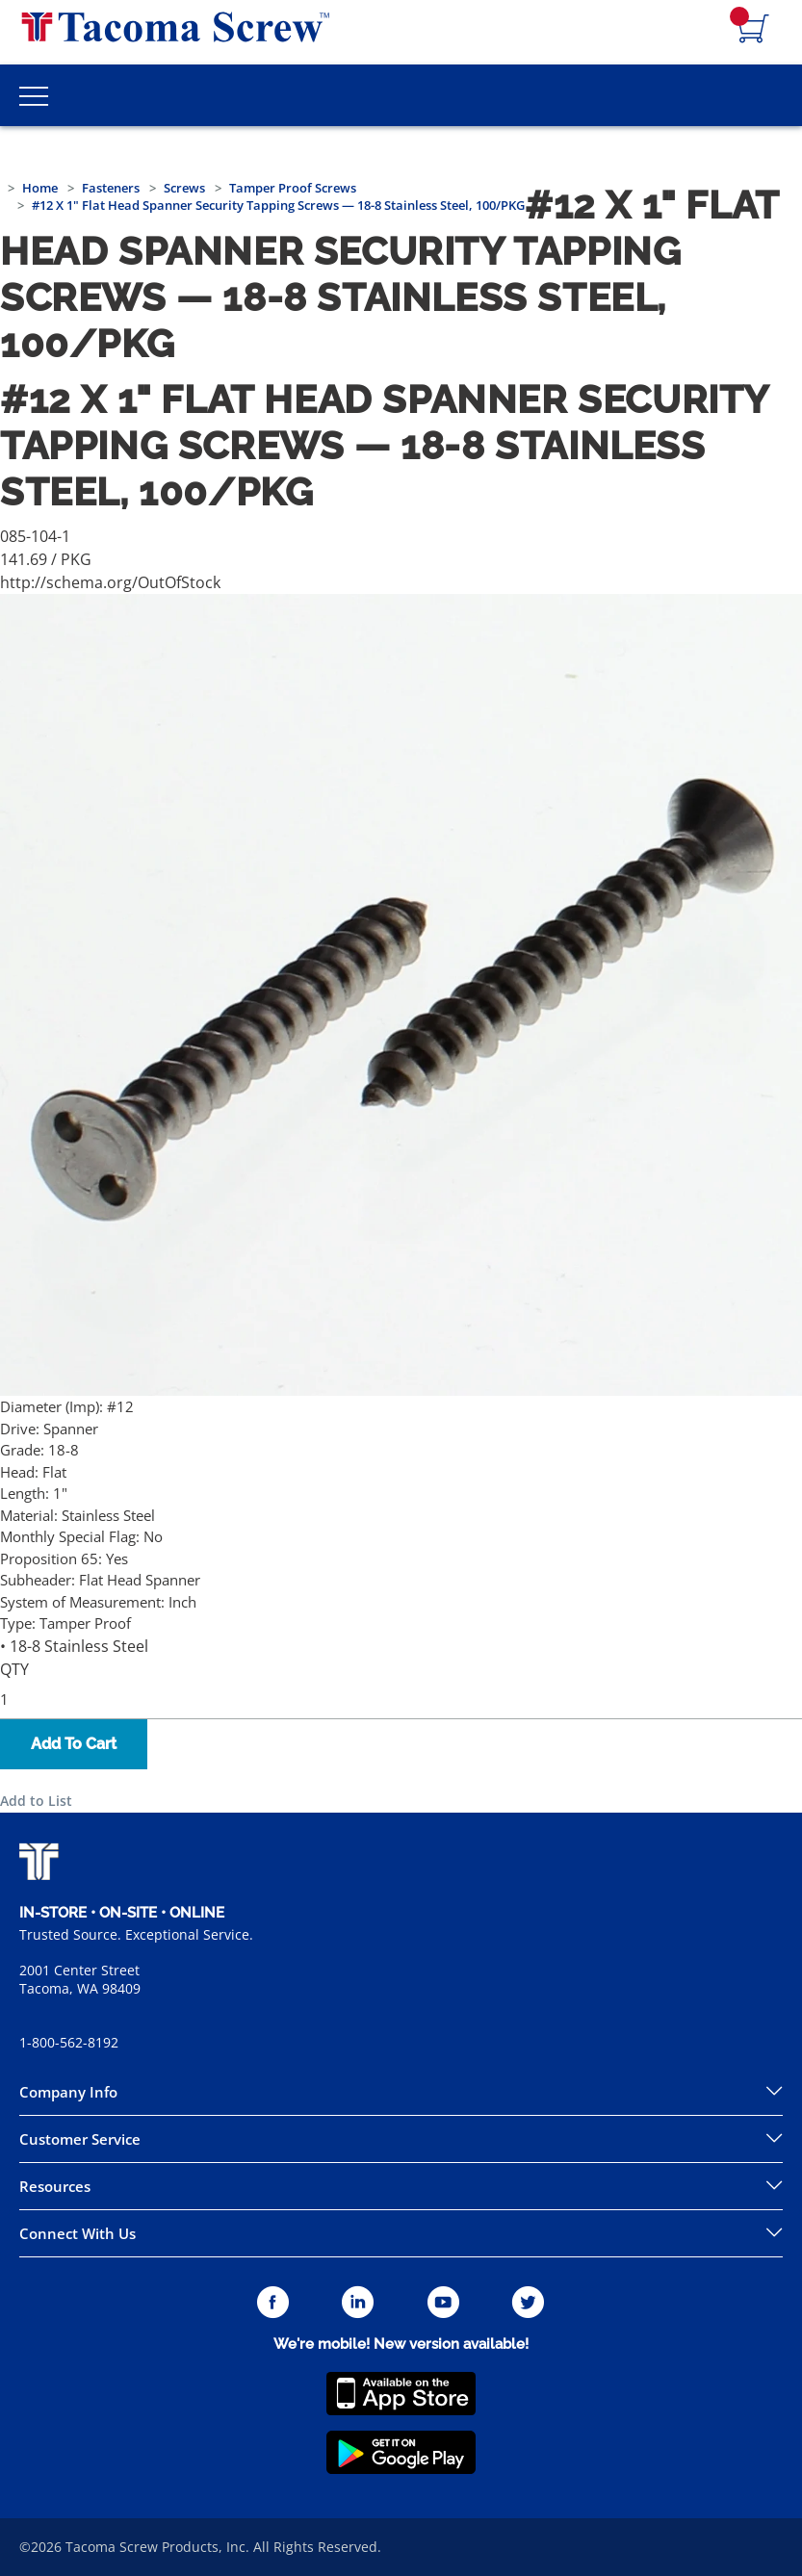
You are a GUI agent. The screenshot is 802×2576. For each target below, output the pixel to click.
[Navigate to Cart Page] (754, 30)
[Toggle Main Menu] (33, 95)
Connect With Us (77, 2233)
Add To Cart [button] (73, 1744)
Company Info (68, 2091)
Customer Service (80, 2139)
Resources (55, 2186)
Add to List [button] (36, 1800)
